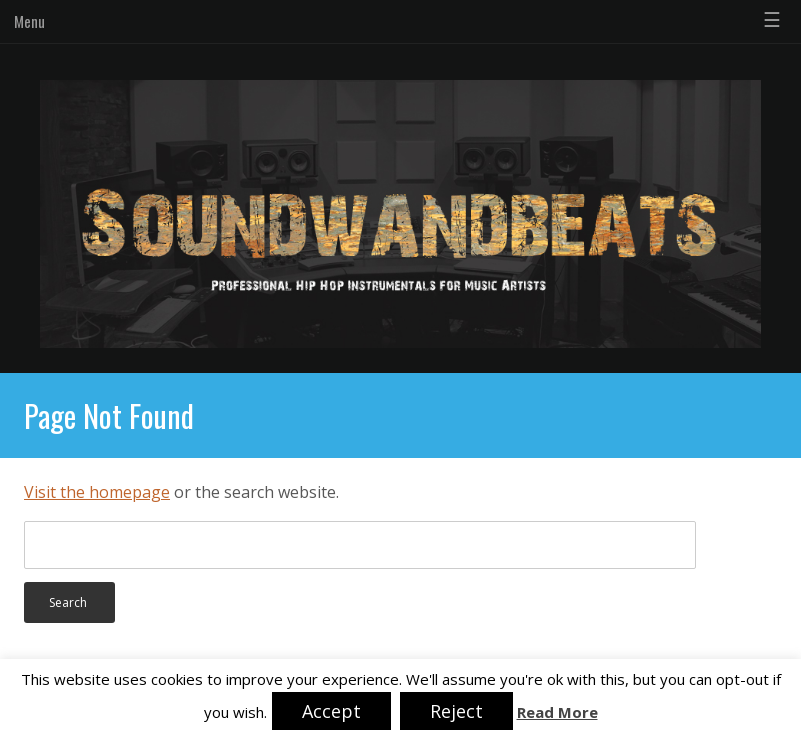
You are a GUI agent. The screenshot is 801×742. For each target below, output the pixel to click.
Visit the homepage (97, 492)
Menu (29, 21)
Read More (557, 712)
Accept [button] (331, 711)
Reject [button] (456, 711)
